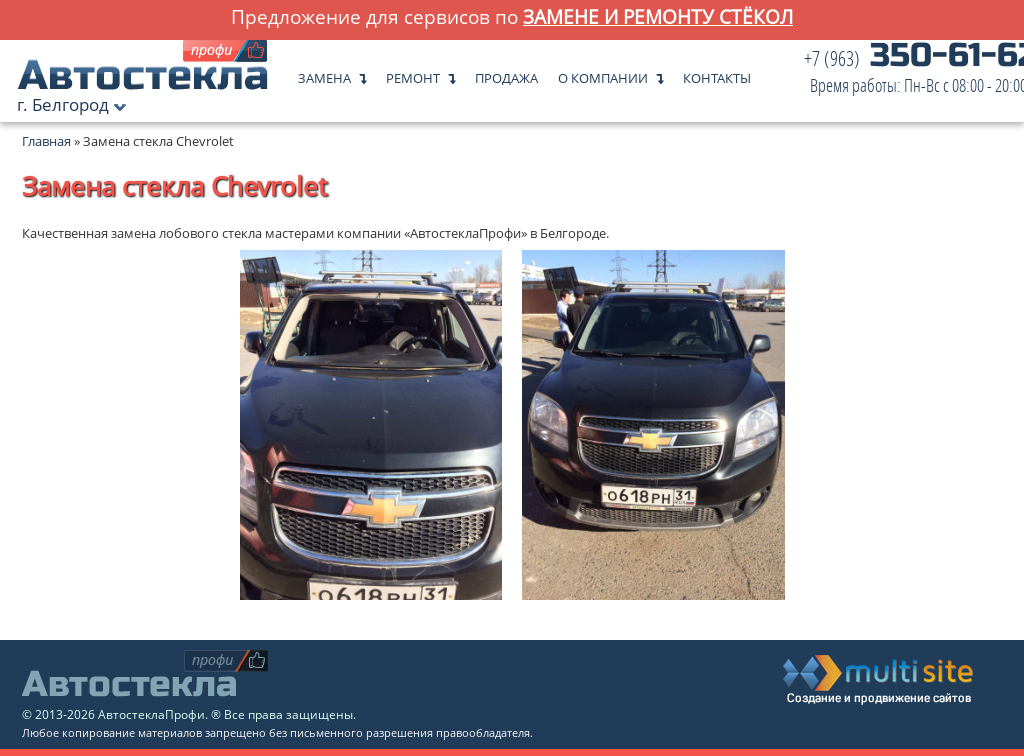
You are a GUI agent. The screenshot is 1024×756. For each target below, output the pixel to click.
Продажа (506, 73)
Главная (46, 141)
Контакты (717, 73)
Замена (324, 73)
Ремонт (413, 73)
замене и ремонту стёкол (658, 16)
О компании (603, 73)
